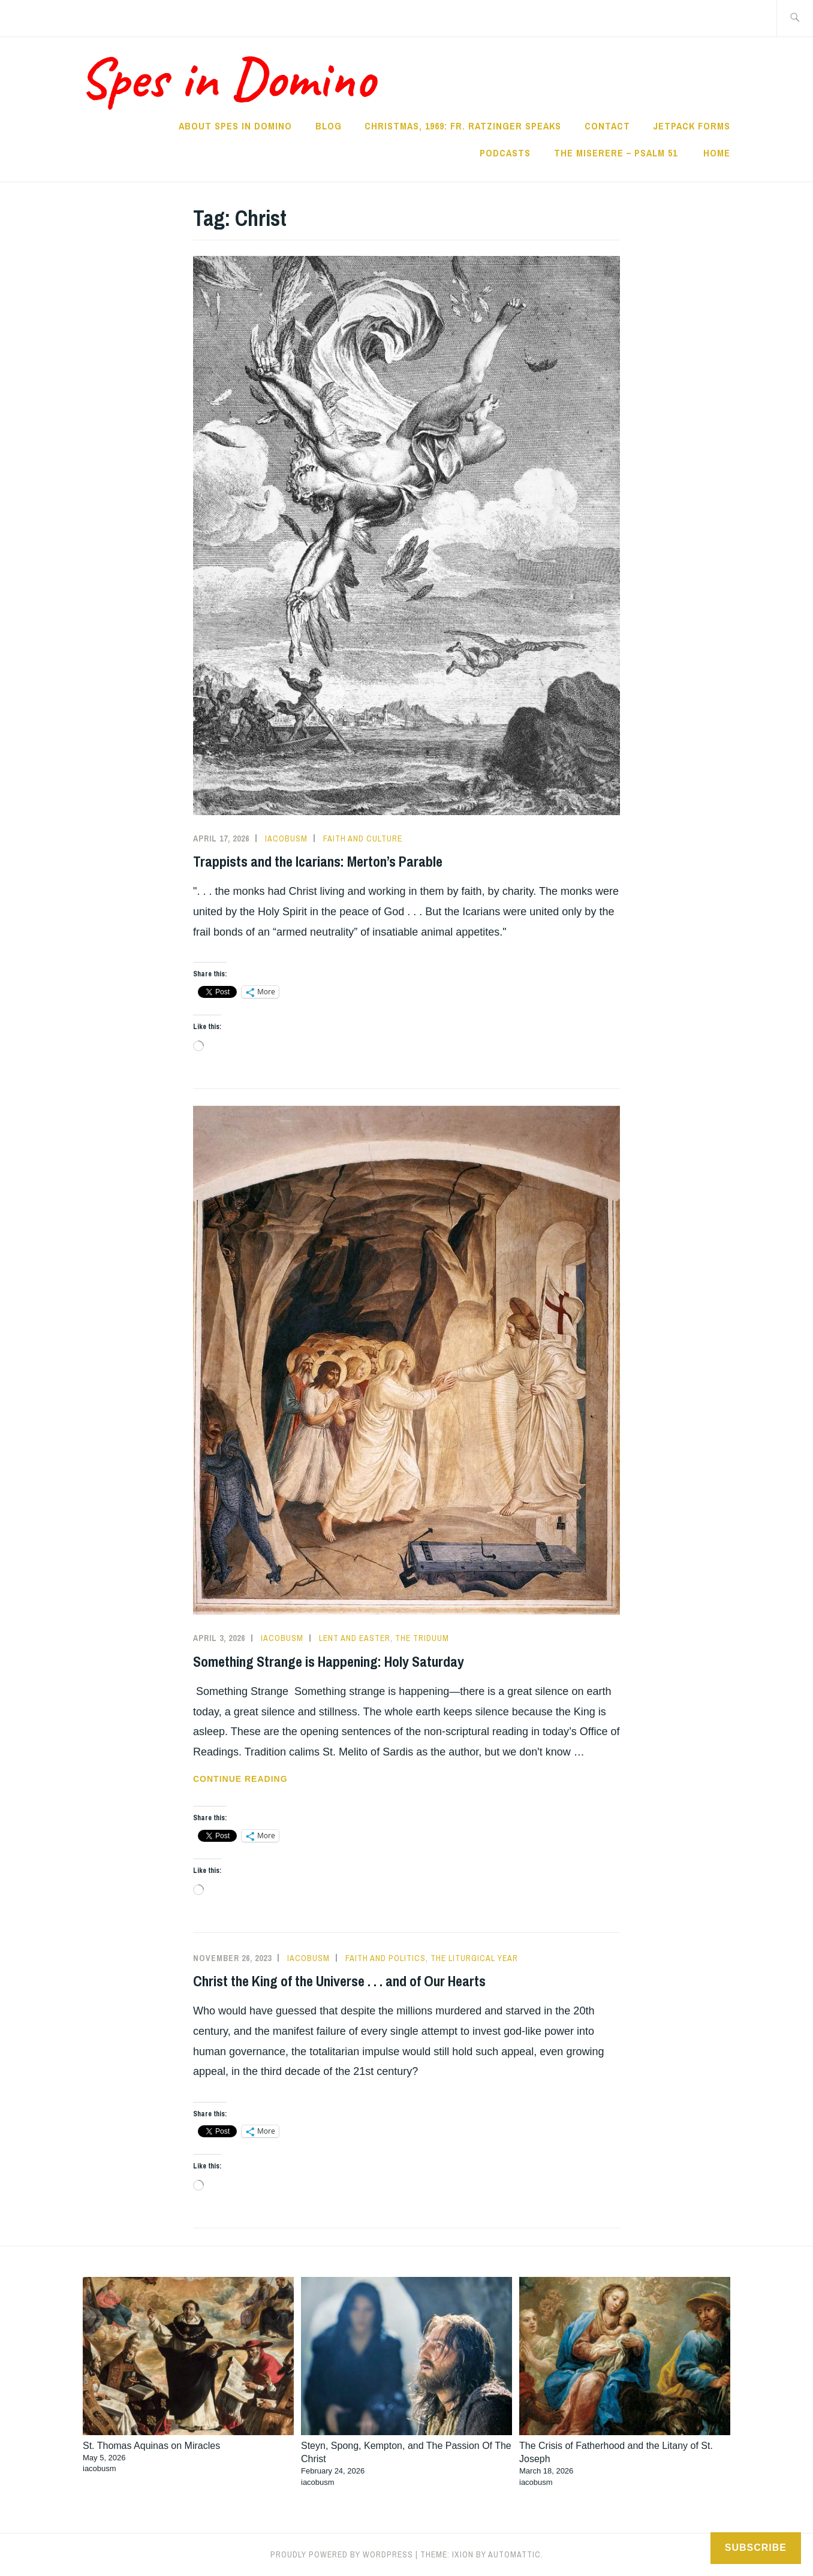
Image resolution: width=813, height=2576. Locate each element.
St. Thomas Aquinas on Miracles (151, 2446)
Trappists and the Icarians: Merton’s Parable (317, 861)
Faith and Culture (362, 838)
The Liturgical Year (474, 1958)
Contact (607, 125)
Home (716, 152)
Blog (328, 125)
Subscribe (756, 2547)
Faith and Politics (385, 1958)
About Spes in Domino (235, 125)
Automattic (514, 2554)
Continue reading (269, 1779)
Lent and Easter (354, 1638)
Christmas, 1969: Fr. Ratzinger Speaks (463, 125)
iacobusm (286, 838)
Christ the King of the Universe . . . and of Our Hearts (339, 1980)
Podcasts (505, 152)
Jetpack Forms (691, 125)
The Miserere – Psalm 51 (617, 152)
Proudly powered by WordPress (341, 2554)
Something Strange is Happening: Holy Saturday (328, 1661)
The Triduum (422, 1638)
